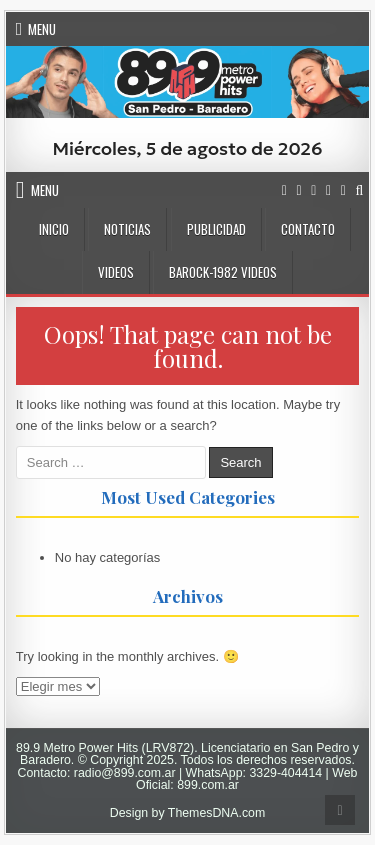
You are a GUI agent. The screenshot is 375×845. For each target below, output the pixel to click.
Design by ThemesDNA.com (188, 813)
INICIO (54, 229)
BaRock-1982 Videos (223, 272)
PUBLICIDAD (216, 229)
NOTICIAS (127, 229)
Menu (42, 29)
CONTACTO (308, 229)
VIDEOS (116, 272)
